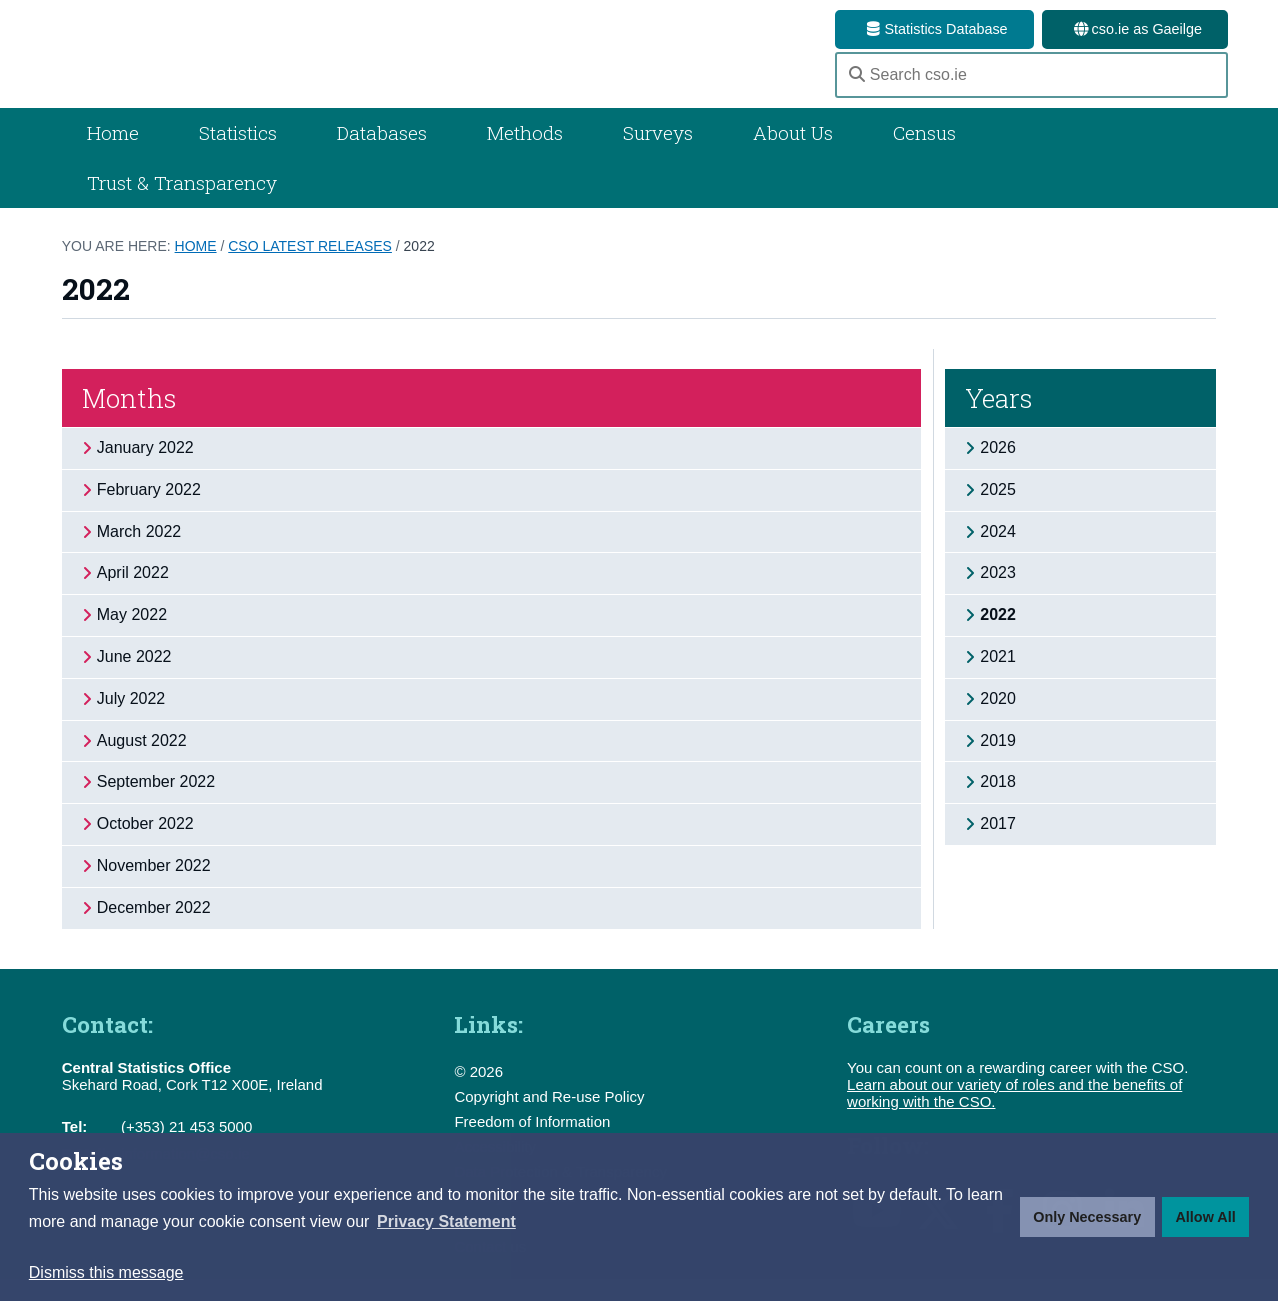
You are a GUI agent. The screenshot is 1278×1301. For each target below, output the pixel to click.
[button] (446, 1222)
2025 (998, 511)
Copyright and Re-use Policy (549, 1118)
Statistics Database (934, 29)
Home (113, 155)
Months (129, 421)
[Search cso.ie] (1031, 86)
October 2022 (145, 846)
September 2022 (156, 804)
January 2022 (145, 470)
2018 (998, 804)
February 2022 (149, 511)
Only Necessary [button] (1087, 1217)
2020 (998, 720)
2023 (998, 595)
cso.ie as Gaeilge (1135, 29)
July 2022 (131, 720)
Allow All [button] (1205, 1217)
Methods (525, 155)
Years (999, 421)
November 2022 (154, 888)
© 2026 (478, 1093)
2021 (998, 679)
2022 (419, 269)
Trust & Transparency (182, 205)
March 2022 (139, 553)
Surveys (658, 155)
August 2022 (142, 762)
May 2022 (132, 637)
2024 (998, 553)
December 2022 (154, 929)
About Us (793, 155)
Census (924, 155)
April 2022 (133, 595)
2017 (998, 846)
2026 (998, 470)
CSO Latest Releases (310, 269)
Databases (382, 155)
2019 (998, 762)
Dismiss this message (106, 1272)
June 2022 (134, 679)
